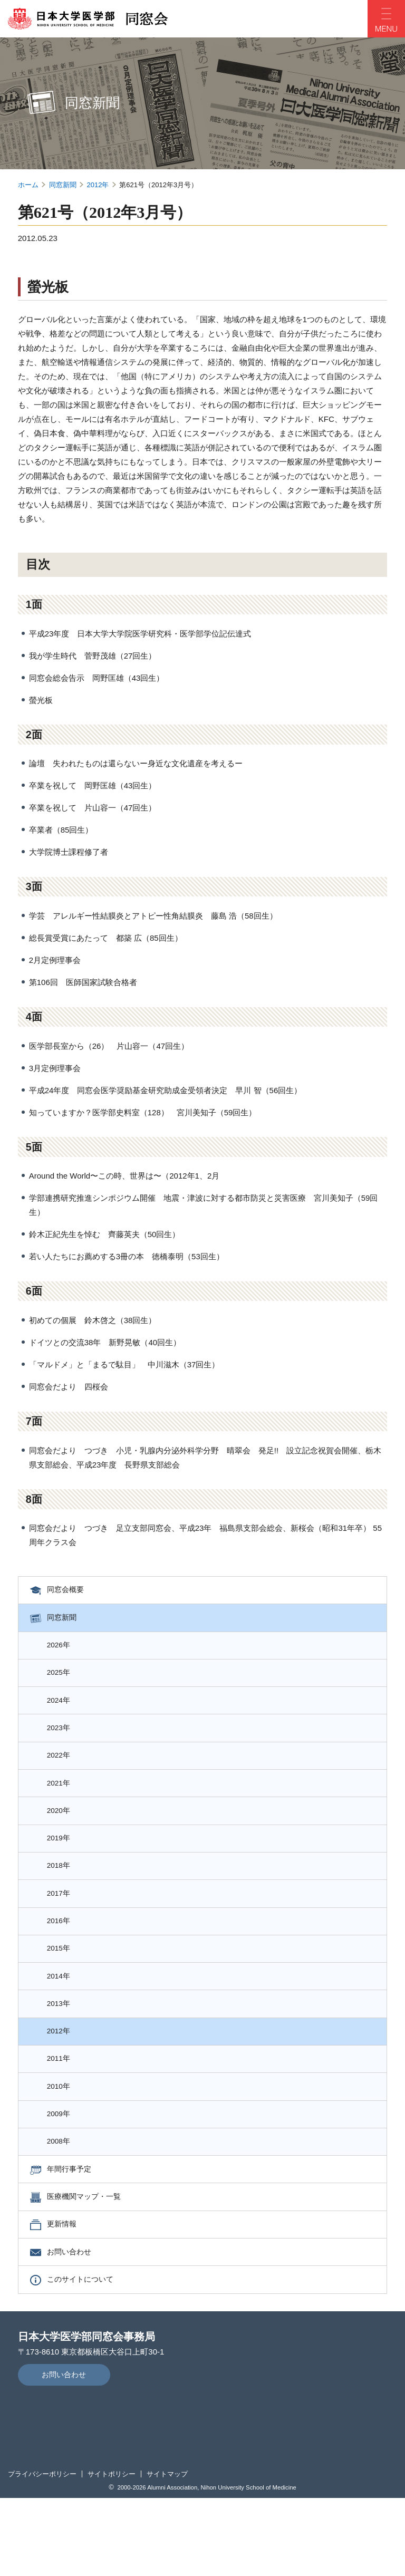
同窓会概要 (70, 1591)
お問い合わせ (74, 2325)
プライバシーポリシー (42, 2552)
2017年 (62, 1928)
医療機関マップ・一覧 (89, 2264)
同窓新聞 (62, 185)
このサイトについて (85, 2356)
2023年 (62, 1744)
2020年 (62, 1836)
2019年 (62, 1867)
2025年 (62, 1683)
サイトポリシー (112, 2552)
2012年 (97, 185)
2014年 (62, 2019)
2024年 (62, 1714)
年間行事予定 (74, 2234)
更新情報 (66, 2295)
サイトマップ (167, 2552)
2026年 (62, 1652)
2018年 (62, 1897)
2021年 (62, 1805)
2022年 (62, 1775)
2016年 (62, 1958)
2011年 (62, 2111)
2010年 (62, 2142)
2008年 (62, 2203)
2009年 (62, 2172)
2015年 (62, 1989)
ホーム (28, 185)
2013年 (62, 2050)
